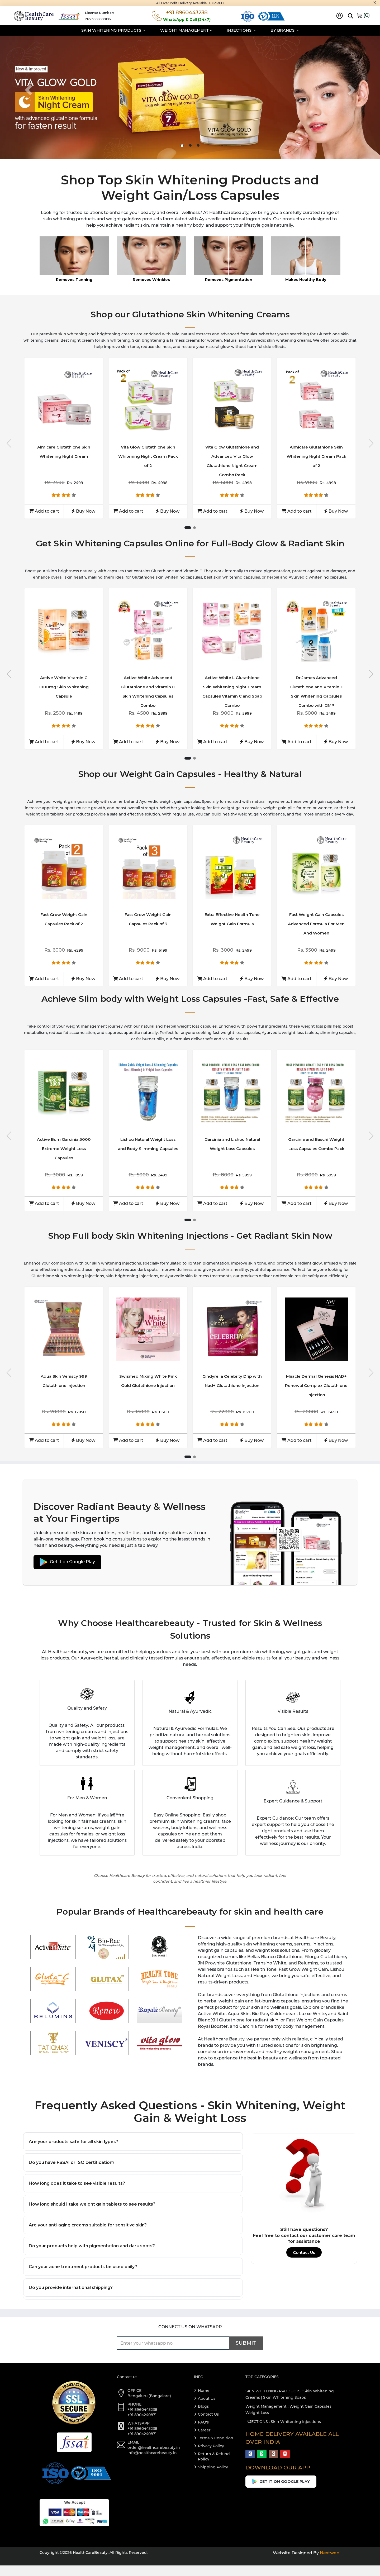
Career (204, 2440)
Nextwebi (329, 2563)
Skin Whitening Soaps (284, 2408)
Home (204, 2401)
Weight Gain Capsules (310, 2417)
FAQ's (203, 2432)
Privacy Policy (211, 2456)
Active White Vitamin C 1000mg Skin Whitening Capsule (64, 687)
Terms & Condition (215, 2448)
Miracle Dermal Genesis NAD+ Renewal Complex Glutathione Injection (316, 1385)
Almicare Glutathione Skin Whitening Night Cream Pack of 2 (316, 456)
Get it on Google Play (67, 1562)
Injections (241, 30)
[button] (28, 90)
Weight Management (186, 30)
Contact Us (304, 2252)
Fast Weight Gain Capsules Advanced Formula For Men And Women (316, 924)
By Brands (284, 30)
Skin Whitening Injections (296, 2432)
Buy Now (83, 511)
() (363, 15)
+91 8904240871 (141, 2425)
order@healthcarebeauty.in (153, 2458)
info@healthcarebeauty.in (152, 2463)
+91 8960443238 (142, 2420)
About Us (206, 2409)
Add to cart (44, 511)
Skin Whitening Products (113, 30)
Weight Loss (257, 2423)
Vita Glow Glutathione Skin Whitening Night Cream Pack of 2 (148, 456)
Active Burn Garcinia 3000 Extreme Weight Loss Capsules (64, 1148)
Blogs (203, 2417)
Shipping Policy (213, 2477)
